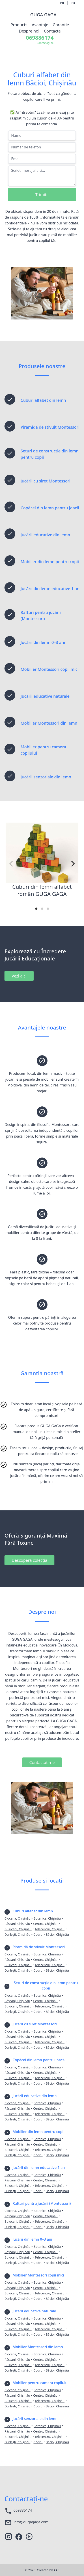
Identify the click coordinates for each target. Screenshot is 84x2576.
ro (62, 2)
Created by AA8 (48, 2570)
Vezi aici (19, 976)
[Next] (72, 864)
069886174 (22, 2510)
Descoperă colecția (29, 1560)
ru (73, 2)
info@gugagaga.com (30, 2522)
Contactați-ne (42, 1762)
